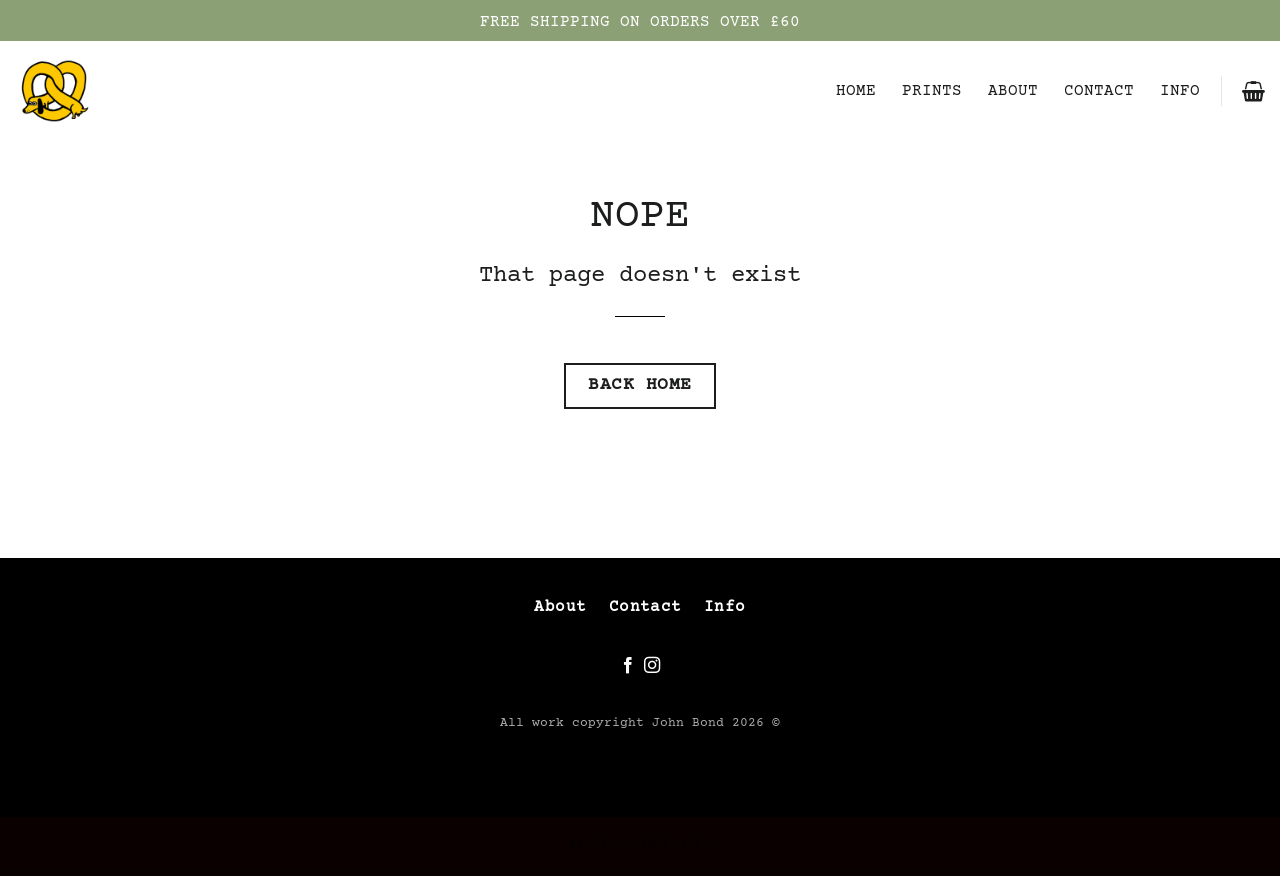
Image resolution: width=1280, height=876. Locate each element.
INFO (1180, 91)
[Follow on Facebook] (628, 666)
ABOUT (1013, 91)
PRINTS (932, 91)
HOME (856, 91)
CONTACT (1099, 91)
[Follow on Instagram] (652, 666)
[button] (1253, 91)
